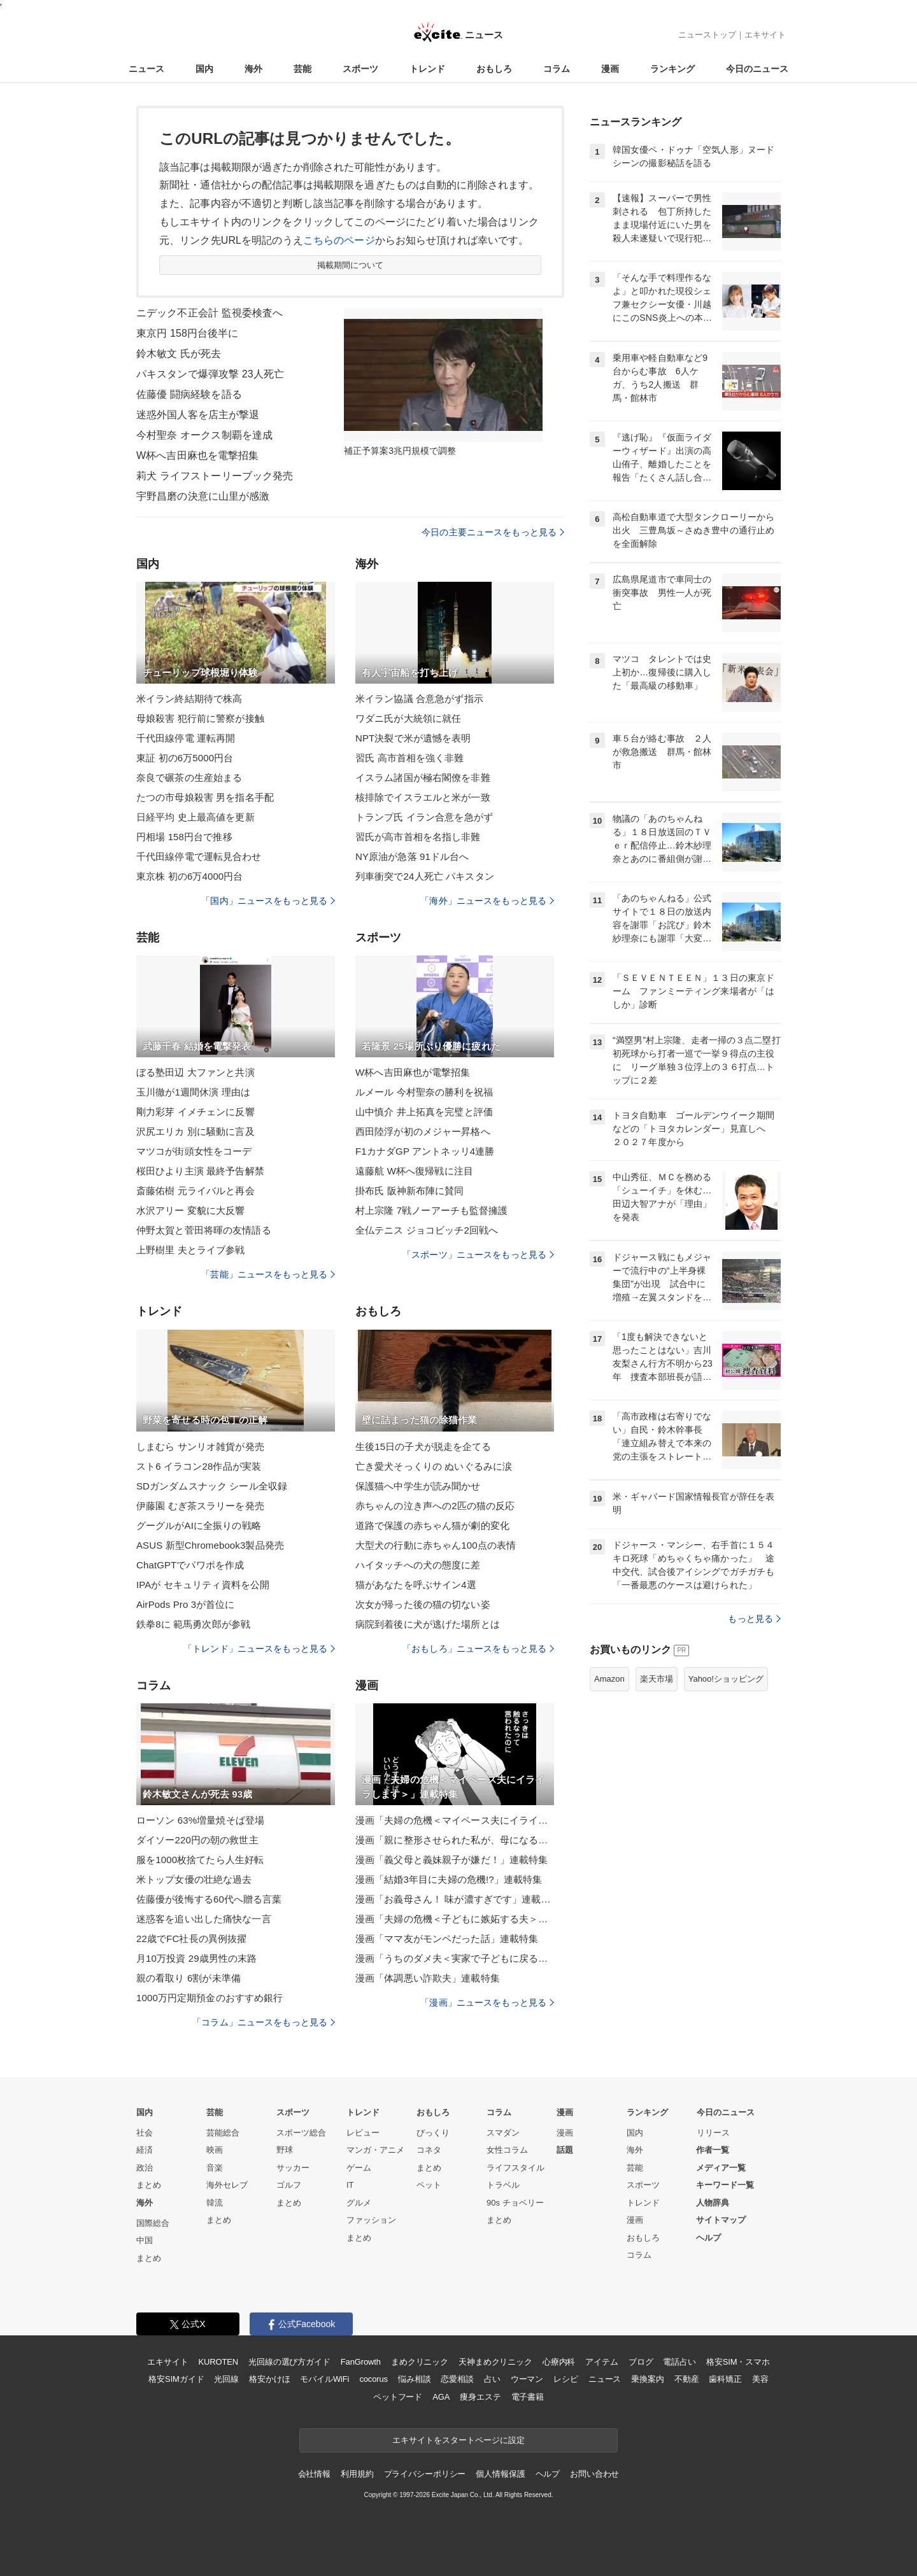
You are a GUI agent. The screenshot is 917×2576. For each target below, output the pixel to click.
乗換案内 (647, 2379)
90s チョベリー (515, 2202)
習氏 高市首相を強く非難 (409, 757)
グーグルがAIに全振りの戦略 (198, 1525)
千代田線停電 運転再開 (186, 738)
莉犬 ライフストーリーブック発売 (214, 475)
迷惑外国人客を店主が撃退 (197, 414)
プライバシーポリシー (425, 2474)
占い (492, 2379)
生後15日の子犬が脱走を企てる (423, 1446)
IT (350, 2185)
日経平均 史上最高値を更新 (195, 817)
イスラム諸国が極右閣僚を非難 (422, 777)
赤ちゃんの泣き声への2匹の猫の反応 (435, 1505)
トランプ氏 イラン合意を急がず (424, 817)
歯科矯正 (725, 2379)
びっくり (433, 2132)
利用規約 (357, 2474)
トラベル (503, 2185)
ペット (428, 2185)
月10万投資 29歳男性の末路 (196, 1958)
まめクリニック (419, 2362)
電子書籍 (527, 2397)
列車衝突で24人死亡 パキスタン (424, 876)
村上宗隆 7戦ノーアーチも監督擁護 (431, 1210)
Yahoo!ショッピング (726, 1679)
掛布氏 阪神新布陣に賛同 (409, 1190)
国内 (204, 69)
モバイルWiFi (324, 2379)
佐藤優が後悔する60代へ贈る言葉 (209, 1899)
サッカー (292, 2167)
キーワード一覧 (725, 2185)
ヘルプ (708, 2237)
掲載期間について (350, 265)
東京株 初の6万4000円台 (189, 876)
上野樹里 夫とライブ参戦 (190, 1249)
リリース (713, 2132)
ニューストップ (707, 34)
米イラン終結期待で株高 (189, 698)
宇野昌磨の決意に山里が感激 (203, 496)
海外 (253, 69)
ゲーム (358, 2167)
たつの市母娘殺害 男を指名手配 (205, 797)
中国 (144, 2240)
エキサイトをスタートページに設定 (458, 2440)
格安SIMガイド (176, 2379)
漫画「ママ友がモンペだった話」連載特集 (446, 1938)
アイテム (601, 2362)
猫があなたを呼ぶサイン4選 (415, 1584)
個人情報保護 (500, 2474)
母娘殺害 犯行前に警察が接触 (200, 718)
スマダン (503, 2132)
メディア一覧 (721, 2167)
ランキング (672, 69)
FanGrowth (361, 2362)
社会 (144, 2132)
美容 (760, 2379)
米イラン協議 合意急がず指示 (419, 698)
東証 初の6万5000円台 (184, 757)
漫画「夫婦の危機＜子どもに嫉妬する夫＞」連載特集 (454, 1918)
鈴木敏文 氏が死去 (179, 353)
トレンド (427, 69)
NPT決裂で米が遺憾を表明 (413, 738)
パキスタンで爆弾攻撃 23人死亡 (210, 374)
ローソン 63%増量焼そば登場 (200, 1820)
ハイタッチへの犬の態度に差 (418, 1564)
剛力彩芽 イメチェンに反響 (195, 1111)
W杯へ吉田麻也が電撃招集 (413, 1072)
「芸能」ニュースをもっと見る (268, 1274)
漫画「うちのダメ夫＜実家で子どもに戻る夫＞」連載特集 (454, 1958)
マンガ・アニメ (375, 2150)
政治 (144, 2167)
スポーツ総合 (301, 2132)
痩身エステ (480, 2397)
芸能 (302, 69)
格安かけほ (269, 2379)
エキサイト (765, 34)
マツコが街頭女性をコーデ (194, 1151)
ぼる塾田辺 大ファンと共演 (195, 1072)
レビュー (363, 2132)
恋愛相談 (457, 2379)
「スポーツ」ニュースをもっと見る (478, 1254)
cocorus (373, 2379)
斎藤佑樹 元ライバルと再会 (195, 1190)
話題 (565, 2150)
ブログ (641, 2362)
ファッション (371, 2220)
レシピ (565, 2379)
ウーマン (527, 2379)
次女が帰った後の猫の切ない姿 (422, 1604)
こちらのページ (339, 240)
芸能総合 (222, 2132)
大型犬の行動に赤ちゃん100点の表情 (435, 1545)
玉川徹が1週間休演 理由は (193, 1092)
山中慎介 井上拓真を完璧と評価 (424, 1111)
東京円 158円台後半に (187, 333)
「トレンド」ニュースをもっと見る (259, 1648)
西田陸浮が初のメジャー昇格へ (422, 1131)
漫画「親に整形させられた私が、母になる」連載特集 (454, 1839)
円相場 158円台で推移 (184, 836)
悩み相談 (414, 2379)
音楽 (214, 2167)
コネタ (428, 2150)
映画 (214, 2150)
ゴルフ (288, 2185)
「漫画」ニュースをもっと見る (487, 2002)
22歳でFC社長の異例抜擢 (191, 1938)
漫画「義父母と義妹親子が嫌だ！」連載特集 (451, 1859)
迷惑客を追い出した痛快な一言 (203, 1918)
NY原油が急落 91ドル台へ (412, 856)
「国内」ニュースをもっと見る (268, 901)
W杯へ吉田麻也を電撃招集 (197, 455)
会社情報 (314, 2474)
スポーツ (360, 69)
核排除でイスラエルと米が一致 (422, 797)
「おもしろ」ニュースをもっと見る (478, 1648)
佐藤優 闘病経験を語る (189, 394)
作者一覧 (712, 2150)
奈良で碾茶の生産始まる (189, 777)
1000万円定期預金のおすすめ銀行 (209, 1997)
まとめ (148, 2185)
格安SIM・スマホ (738, 2362)
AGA (441, 2397)
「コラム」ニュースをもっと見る (263, 2022)
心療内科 (559, 2362)
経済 (144, 2150)
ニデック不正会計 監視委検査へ (209, 312)
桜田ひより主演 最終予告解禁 (200, 1170)
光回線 (226, 2379)
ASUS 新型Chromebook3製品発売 (210, 1545)
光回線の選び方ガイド (289, 2362)
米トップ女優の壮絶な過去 (194, 1879)
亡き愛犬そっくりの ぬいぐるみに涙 (433, 1466)
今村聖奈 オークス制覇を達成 (204, 435)
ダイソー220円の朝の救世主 (197, 1839)
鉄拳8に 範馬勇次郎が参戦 (193, 1624)
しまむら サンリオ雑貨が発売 (200, 1446)
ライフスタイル (515, 2167)
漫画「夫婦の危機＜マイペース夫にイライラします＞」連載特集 (454, 1820)
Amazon (609, 1679)
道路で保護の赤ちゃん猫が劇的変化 (432, 1525)
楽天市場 (656, 1679)
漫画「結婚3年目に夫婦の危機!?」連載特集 (448, 1879)
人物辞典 (712, 2202)
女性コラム (507, 2150)
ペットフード (397, 2397)
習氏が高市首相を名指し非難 (418, 836)
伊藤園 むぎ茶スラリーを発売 (200, 1505)
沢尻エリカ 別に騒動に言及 (195, 1131)
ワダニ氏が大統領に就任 (408, 718)
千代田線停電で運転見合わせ (199, 856)
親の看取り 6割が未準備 (188, 1978)
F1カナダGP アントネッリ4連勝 (424, 1151)
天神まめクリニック (495, 2362)
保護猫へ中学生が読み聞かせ (418, 1486)
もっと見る (754, 1619)
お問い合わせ (594, 2474)
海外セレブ (227, 2185)
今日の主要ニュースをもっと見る (493, 532)
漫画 (610, 69)
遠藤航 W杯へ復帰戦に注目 (414, 1170)
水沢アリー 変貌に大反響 (190, 1210)
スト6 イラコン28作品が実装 (198, 1466)
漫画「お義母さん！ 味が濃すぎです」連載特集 (454, 1899)
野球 (284, 2150)
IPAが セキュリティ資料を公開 (202, 1584)
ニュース (146, 69)
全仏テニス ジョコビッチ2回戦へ (426, 1230)
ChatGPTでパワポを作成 (190, 1564)
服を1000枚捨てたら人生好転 (200, 1859)
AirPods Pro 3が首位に (185, 1604)
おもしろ (494, 69)
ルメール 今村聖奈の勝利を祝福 (424, 1092)
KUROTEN (218, 2362)
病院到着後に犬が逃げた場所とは (427, 1624)
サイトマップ (721, 2220)
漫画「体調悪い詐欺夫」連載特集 (427, 1978)
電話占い (679, 2362)
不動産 (686, 2379)
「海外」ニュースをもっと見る (487, 901)
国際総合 (152, 2223)
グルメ (358, 2202)
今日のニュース (757, 69)
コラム (556, 69)
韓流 (214, 2202)
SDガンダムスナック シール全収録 (211, 1486)
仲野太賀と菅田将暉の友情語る (203, 1230)
